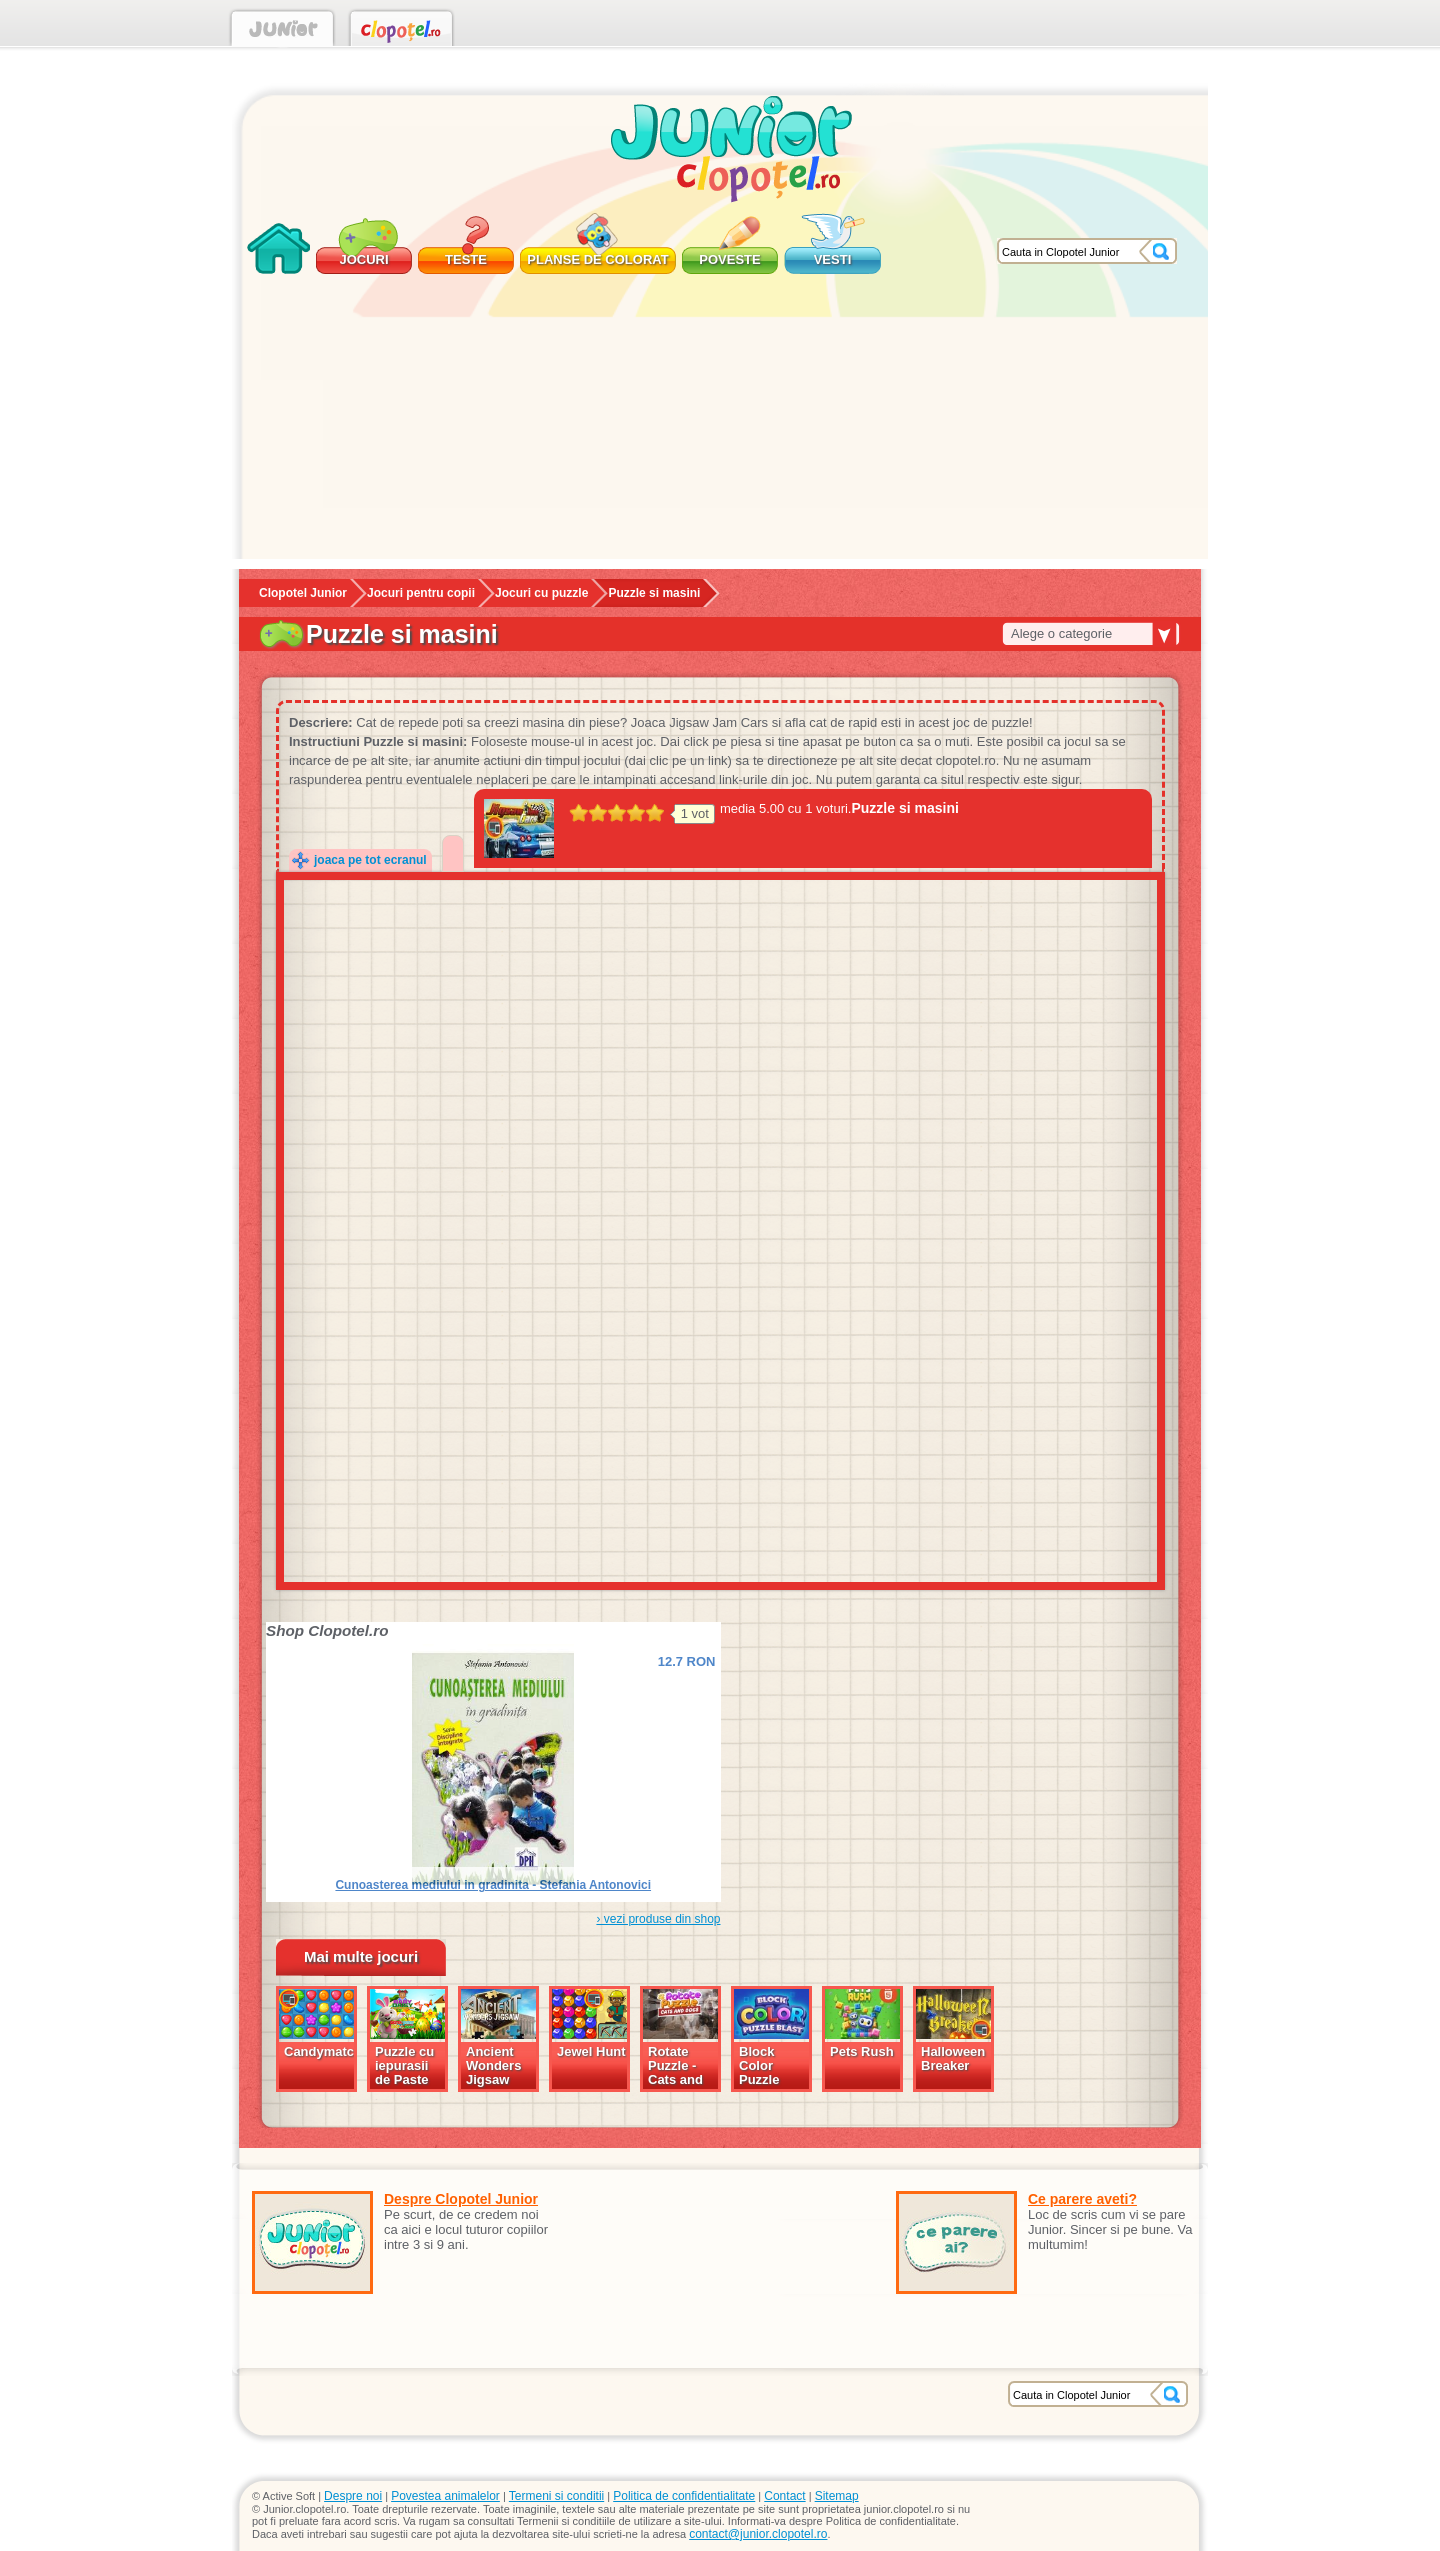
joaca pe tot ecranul (370, 860)
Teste (466, 259)
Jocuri (363, 259)
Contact (784, 2496)
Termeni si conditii (556, 2496)
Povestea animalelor (445, 2496)
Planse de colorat (597, 259)
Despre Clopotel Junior (461, 2199)
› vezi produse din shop (658, 1919)
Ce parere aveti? (1082, 2199)
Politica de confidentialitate (684, 2496)
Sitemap (837, 2496)
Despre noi (353, 2496)
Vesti (833, 259)
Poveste (729, 259)
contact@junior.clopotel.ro (758, 2534)
